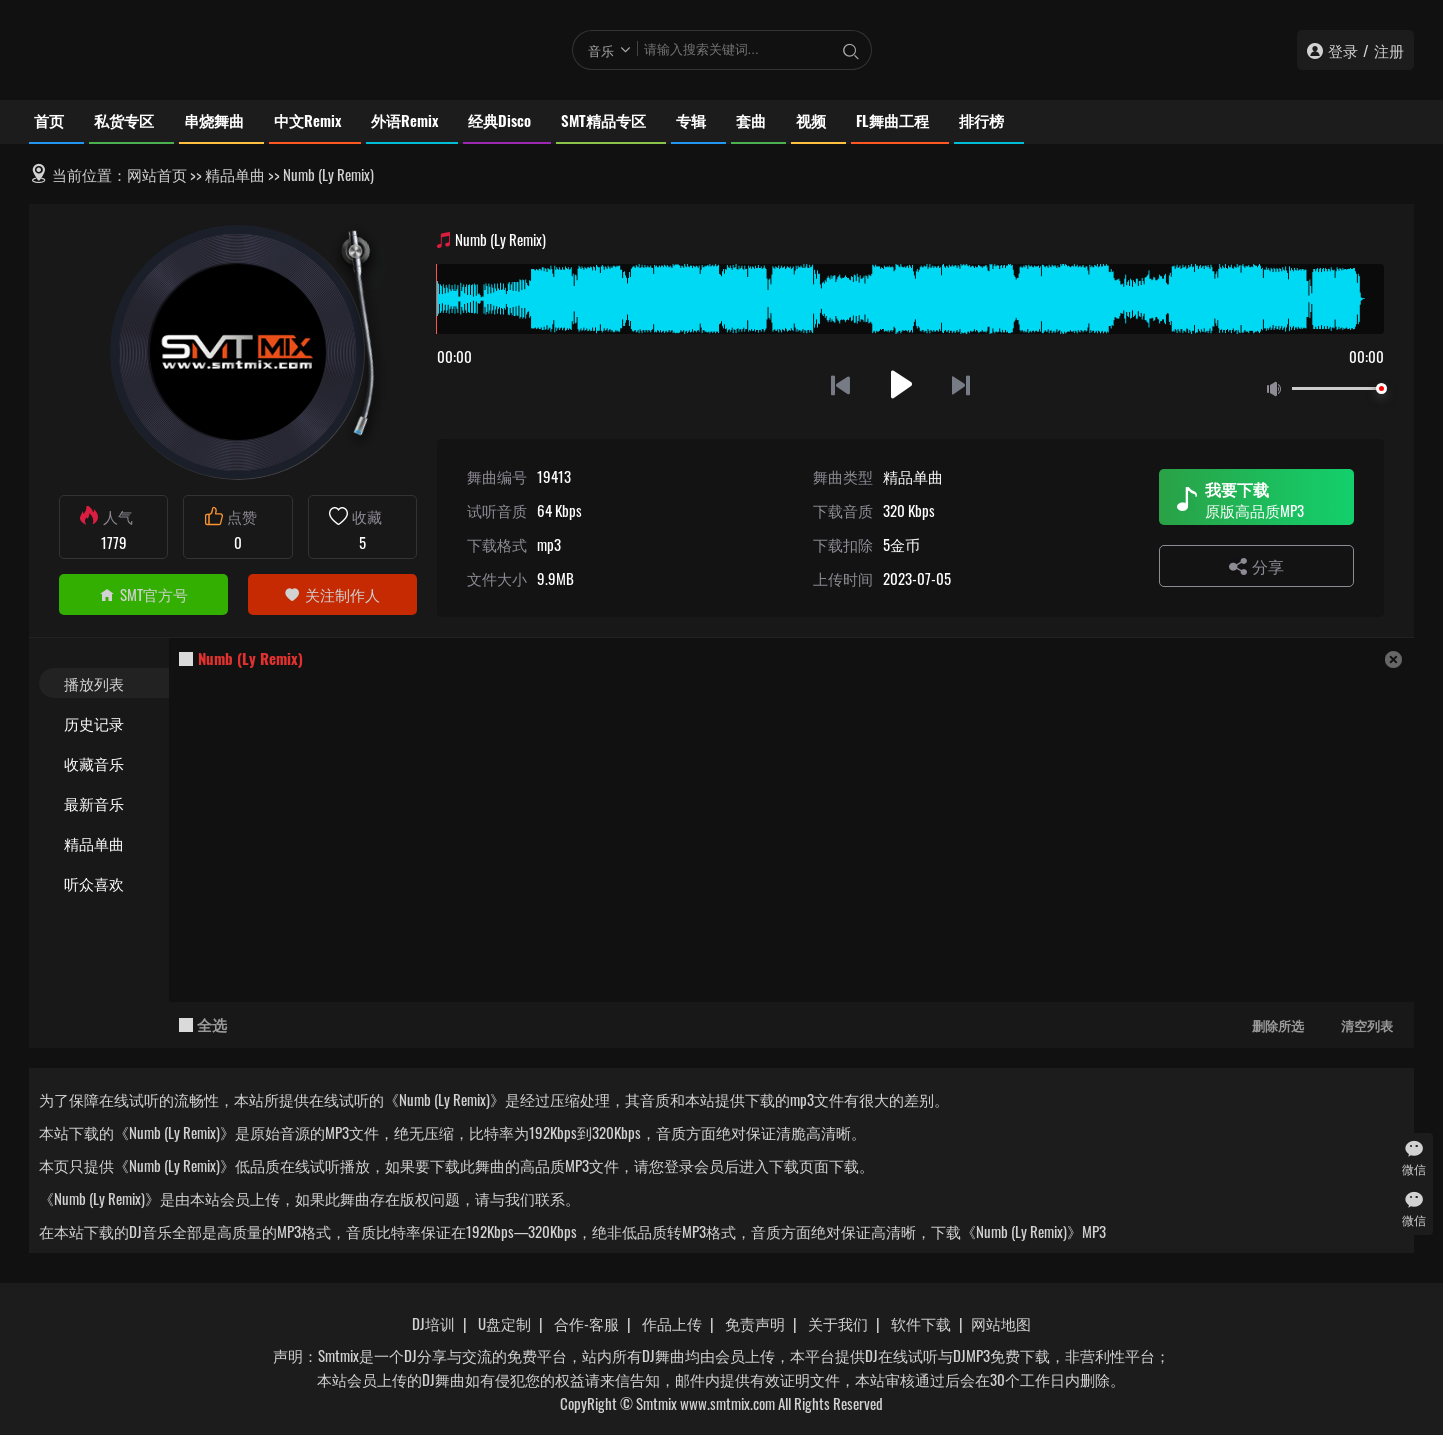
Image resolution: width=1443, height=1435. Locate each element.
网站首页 (157, 174)
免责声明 (755, 1323)
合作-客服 (586, 1323)
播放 (901, 384)
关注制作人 (332, 594)
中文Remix (307, 120)
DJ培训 (433, 1323)
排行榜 (981, 120)
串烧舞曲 (214, 120)
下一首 (962, 384)
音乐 (601, 50)
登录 (1343, 50)
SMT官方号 (143, 594)
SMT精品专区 (603, 120)
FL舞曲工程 (892, 120)
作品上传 (672, 1323)
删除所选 (1278, 1025)
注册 (1389, 50)
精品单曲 (235, 174)
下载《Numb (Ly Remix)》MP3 (1018, 1231)
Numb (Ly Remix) (250, 658)
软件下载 (921, 1323)
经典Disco (499, 120)
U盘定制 (504, 1323)
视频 (811, 120)
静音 (1278, 389)
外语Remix (404, 120)
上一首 (840, 384)
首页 (49, 120)
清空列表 (1367, 1025)
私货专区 (124, 120)
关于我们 (838, 1323)
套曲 (751, 120)
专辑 (691, 120)
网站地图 (1001, 1323)
